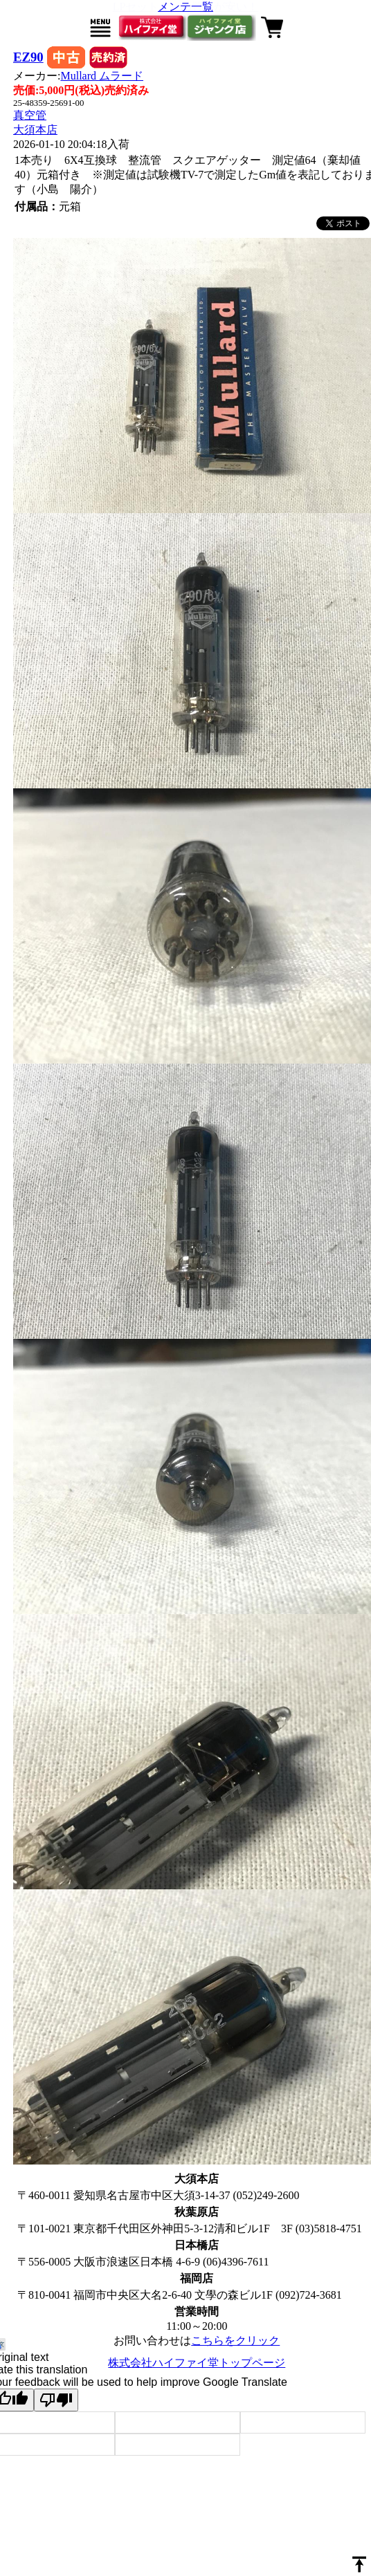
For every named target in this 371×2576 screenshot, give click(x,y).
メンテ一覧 (185, 6)
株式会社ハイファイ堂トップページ (196, 2363)
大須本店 (35, 130)
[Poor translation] (56, 2400)
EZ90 (28, 57)
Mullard (101, 76)
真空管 (29, 115)
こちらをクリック (235, 2340)
